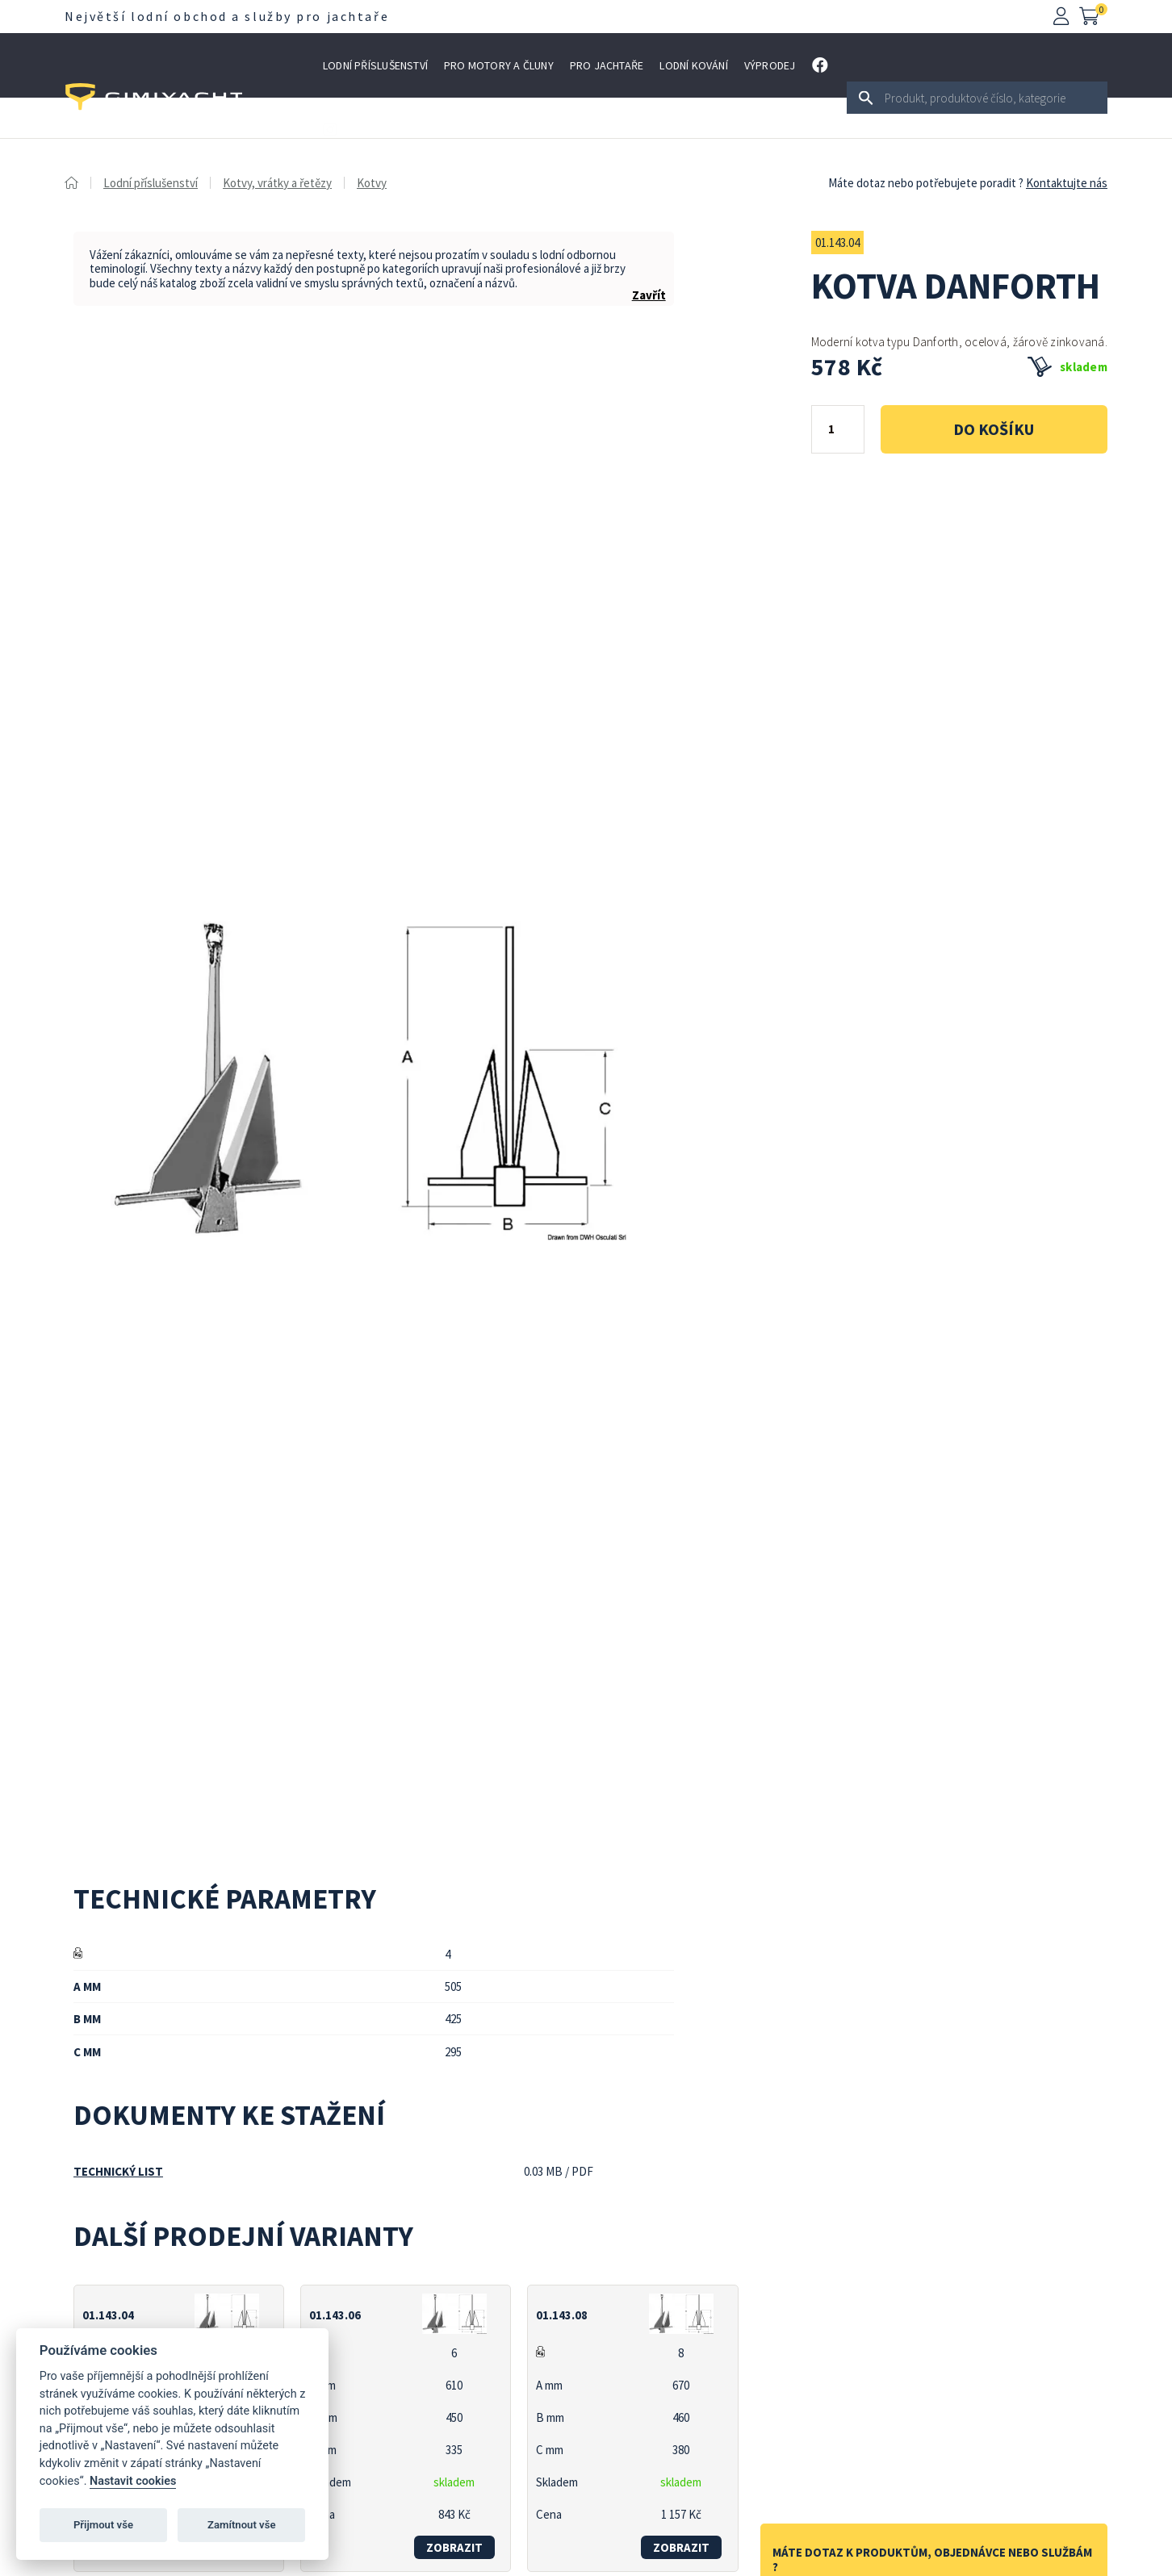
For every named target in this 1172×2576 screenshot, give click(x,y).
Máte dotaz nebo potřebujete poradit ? (925, 183)
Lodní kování (693, 65)
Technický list (118, 2171)
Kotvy (372, 182)
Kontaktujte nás (1066, 183)
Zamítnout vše (241, 2525)
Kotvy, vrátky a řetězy (277, 182)
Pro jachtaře (607, 65)
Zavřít (649, 295)
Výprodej (770, 65)
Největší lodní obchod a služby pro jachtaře (227, 16)
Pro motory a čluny (499, 65)
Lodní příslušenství (375, 65)
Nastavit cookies (133, 2481)
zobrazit (454, 2547)
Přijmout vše (103, 2525)
